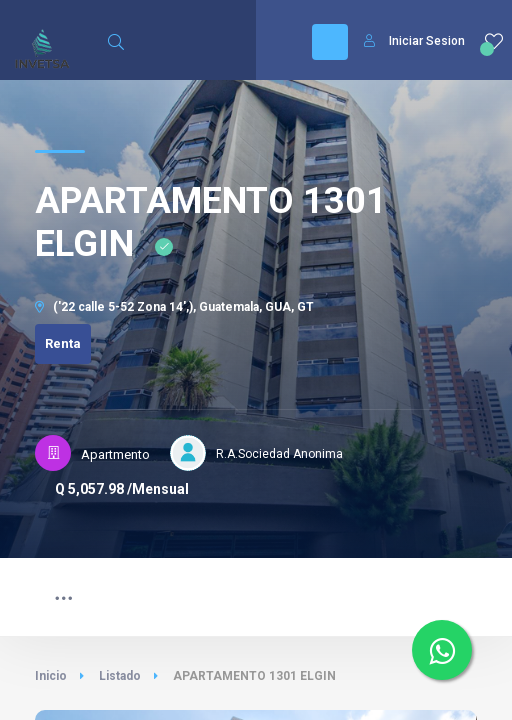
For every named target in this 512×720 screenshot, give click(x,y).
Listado (120, 676)
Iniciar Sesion (414, 41)
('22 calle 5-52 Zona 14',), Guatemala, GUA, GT (174, 307)
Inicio (51, 676)
